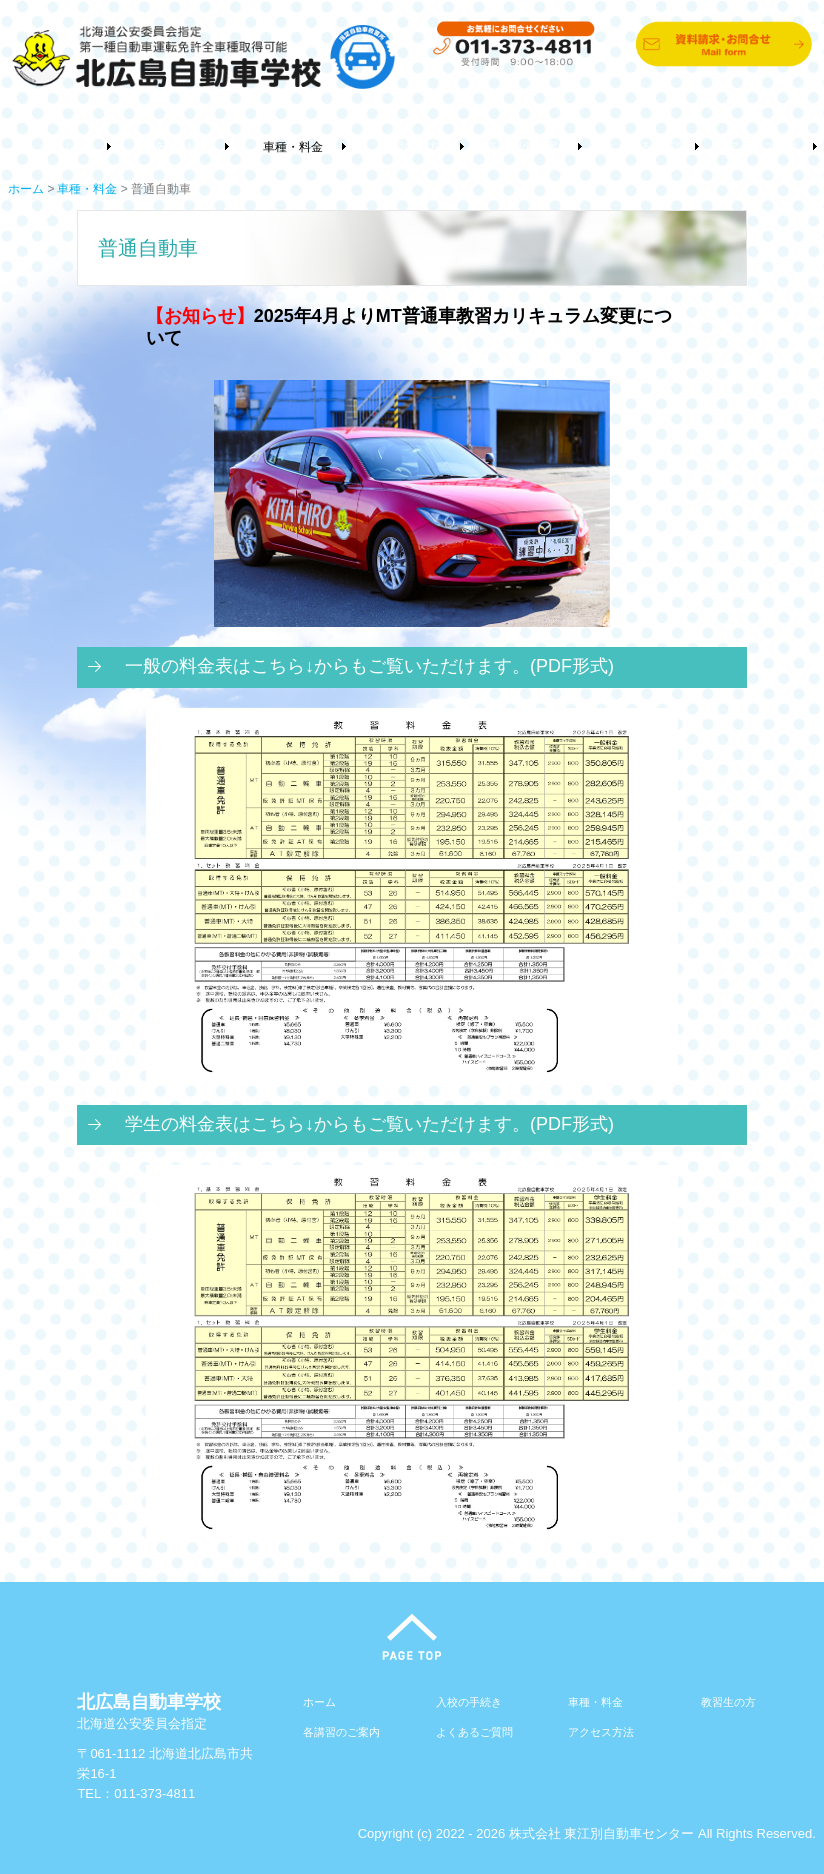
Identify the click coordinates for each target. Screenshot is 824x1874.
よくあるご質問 (646, 147)
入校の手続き (175, 147)
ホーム (57, 147)
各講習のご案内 (528, 147)
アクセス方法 (763, 147)
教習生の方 (410, 147)
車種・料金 (293, 147)
